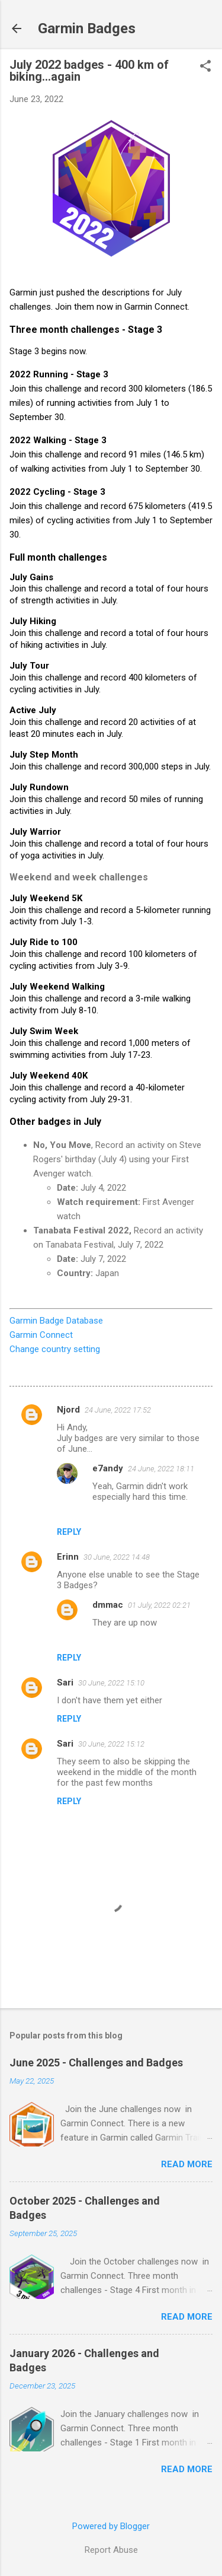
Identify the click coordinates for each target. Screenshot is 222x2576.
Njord (68, 1409)
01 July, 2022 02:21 (159, 1605)
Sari (65, 1682)
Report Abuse (111, 2550)
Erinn (68, 1556)
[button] (205, 67)
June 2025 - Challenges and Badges (96, 2062)
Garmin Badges (87, 28)
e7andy (107, 1468)
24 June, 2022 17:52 (118, 1409)
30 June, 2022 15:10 (111, 1682)
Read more (187, 2164)
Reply (69, 1532)
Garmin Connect (41, 1335)
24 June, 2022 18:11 (161, 1468)
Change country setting (54, 1349)
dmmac (107, 1604)
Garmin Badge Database (56, 1320)
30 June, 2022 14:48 (116, 1557)
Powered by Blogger (111, 2526)
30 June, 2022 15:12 (111, 1743)
